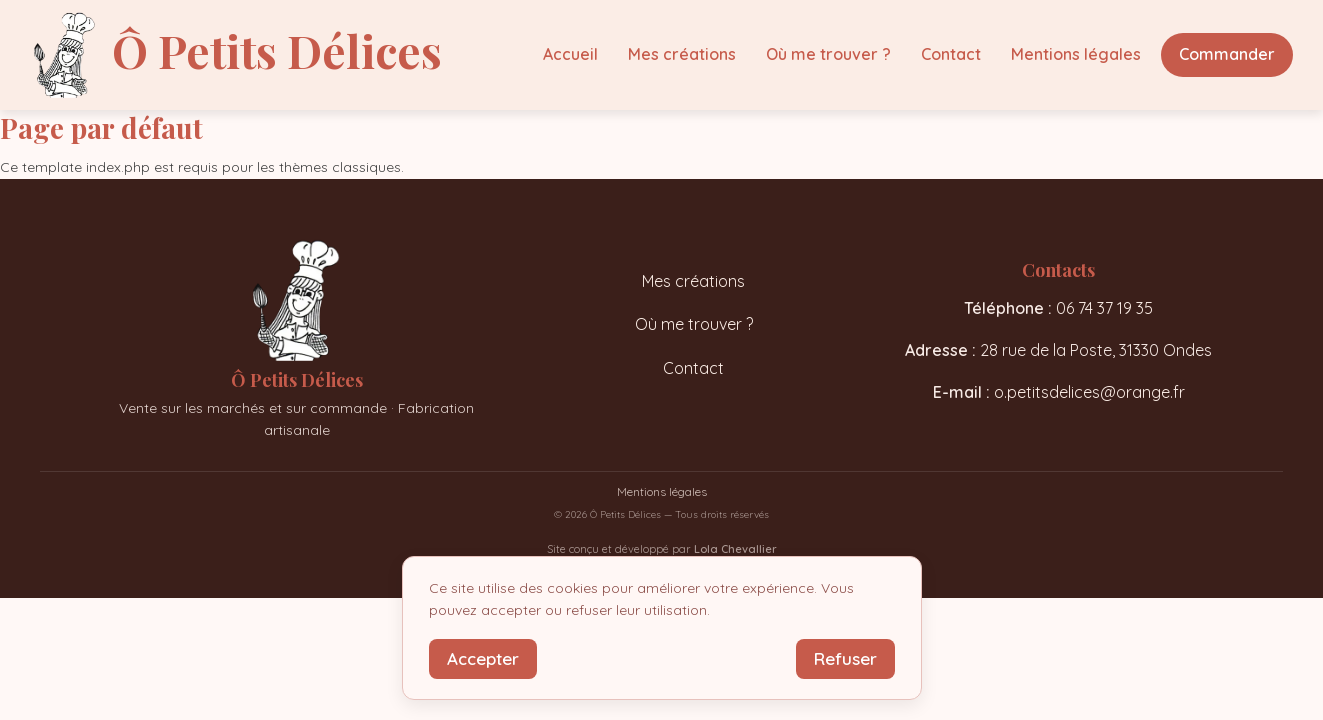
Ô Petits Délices (277, 50)
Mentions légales (1076, 54)
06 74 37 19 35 (1104, 308)
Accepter (483, 658)
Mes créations (682, 54)
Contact (951, 54)
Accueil (570, 54)
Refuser (845, 658)
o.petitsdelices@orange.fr (1089, 392)
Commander (1227, 54)
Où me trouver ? (828, 54)
